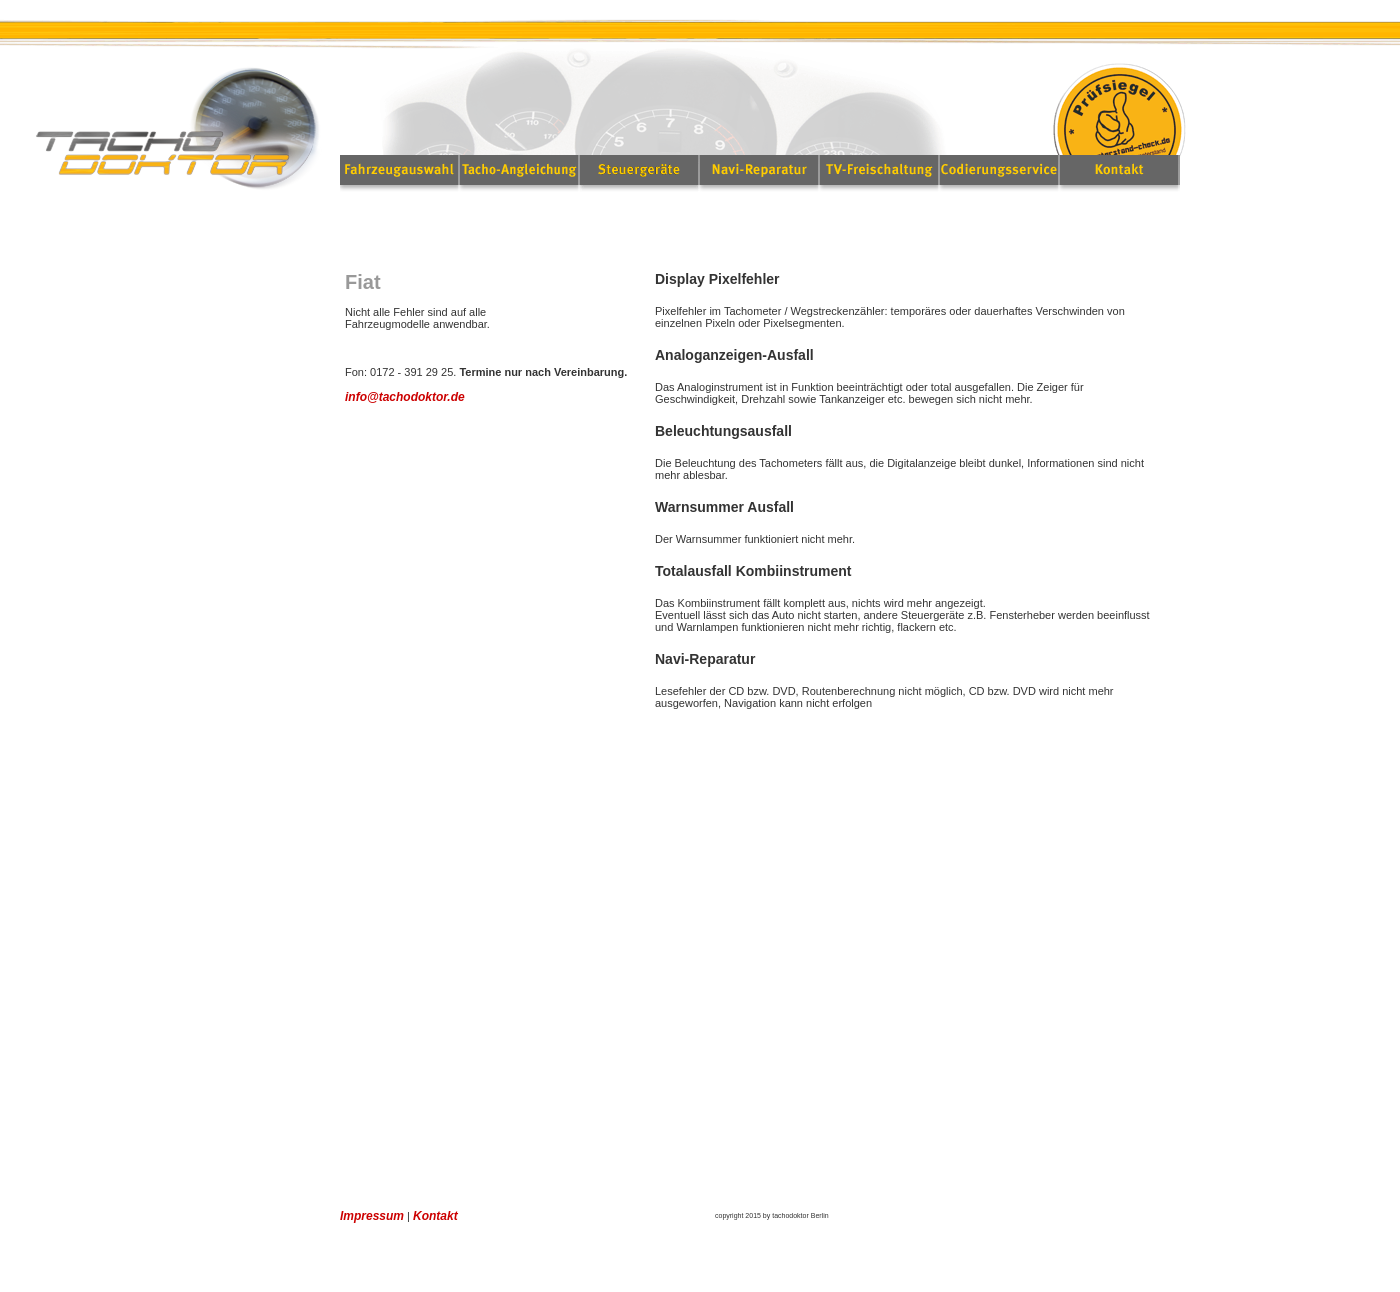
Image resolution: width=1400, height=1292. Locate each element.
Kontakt (435, 1216)
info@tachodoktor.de (405, 397)
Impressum (372, 1216)
